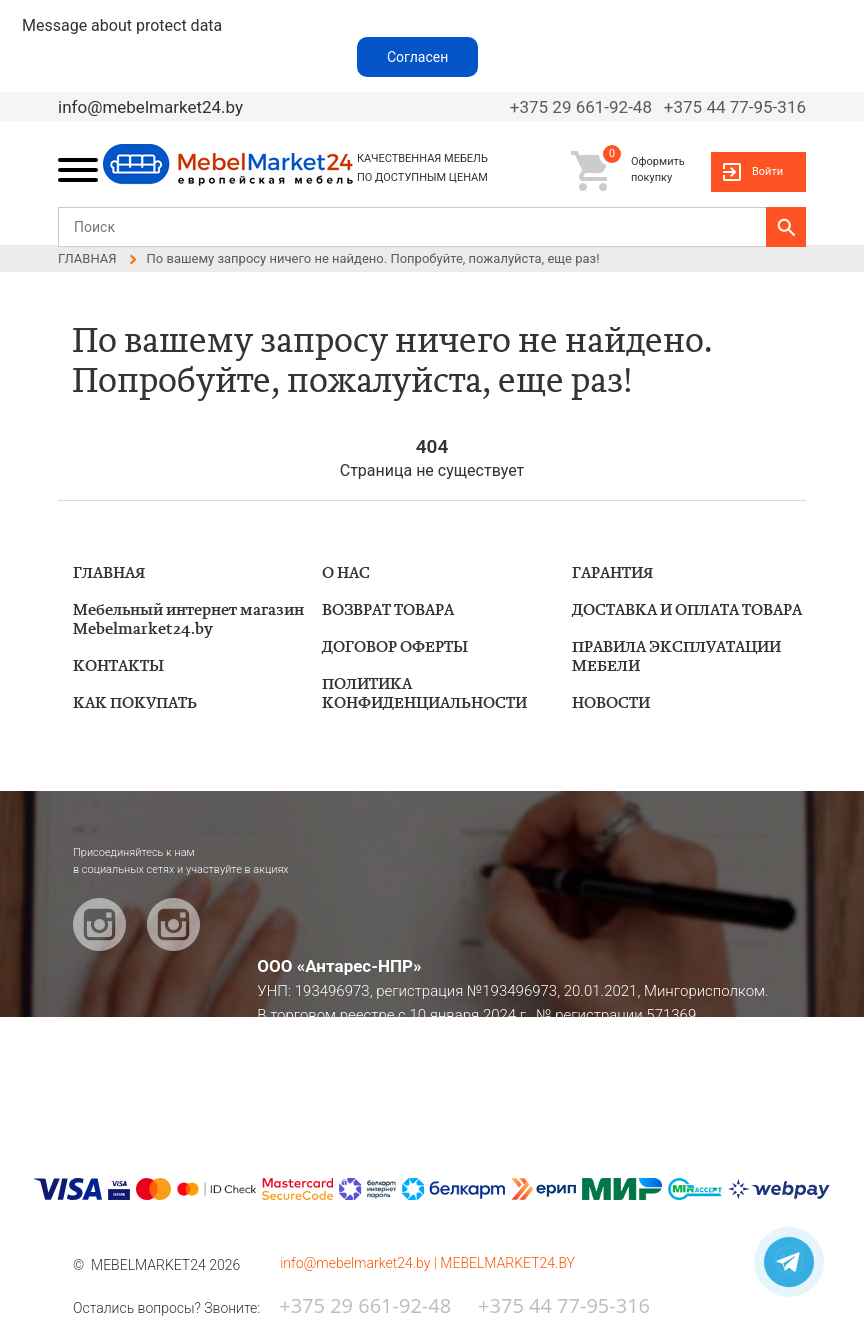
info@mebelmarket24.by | (360, 1263)
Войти (767, 171)
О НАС (346, 573)
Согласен (417, 57)
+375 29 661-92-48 (581, 107)
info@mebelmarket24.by (150, 107)
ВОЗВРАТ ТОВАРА (388, 610)
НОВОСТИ (611, 703)
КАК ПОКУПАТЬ (135, 703)
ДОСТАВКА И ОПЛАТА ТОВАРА (687, 610)
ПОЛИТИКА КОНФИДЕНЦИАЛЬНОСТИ (424, 694)
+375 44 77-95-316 (735, 107)
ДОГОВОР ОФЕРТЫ (395, 647)
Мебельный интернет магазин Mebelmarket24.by (188, 620)
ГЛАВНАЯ (109, 573)
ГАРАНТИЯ (612, 573)
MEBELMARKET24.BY (507, 1263)
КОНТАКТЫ (118, 666)
